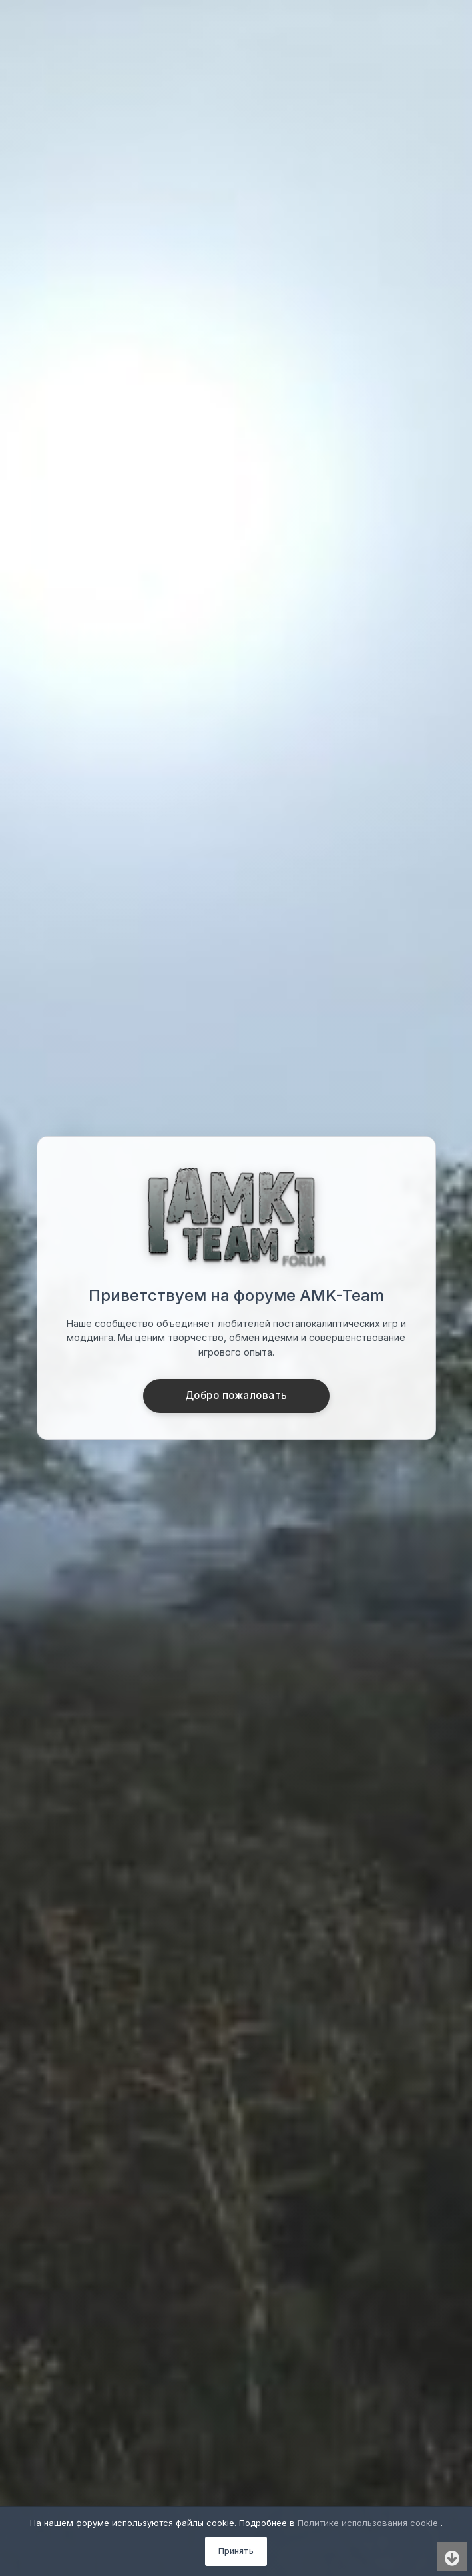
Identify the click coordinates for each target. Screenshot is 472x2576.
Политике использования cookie (369, 2522)
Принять (236, 2551)
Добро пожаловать (236, 1395)
